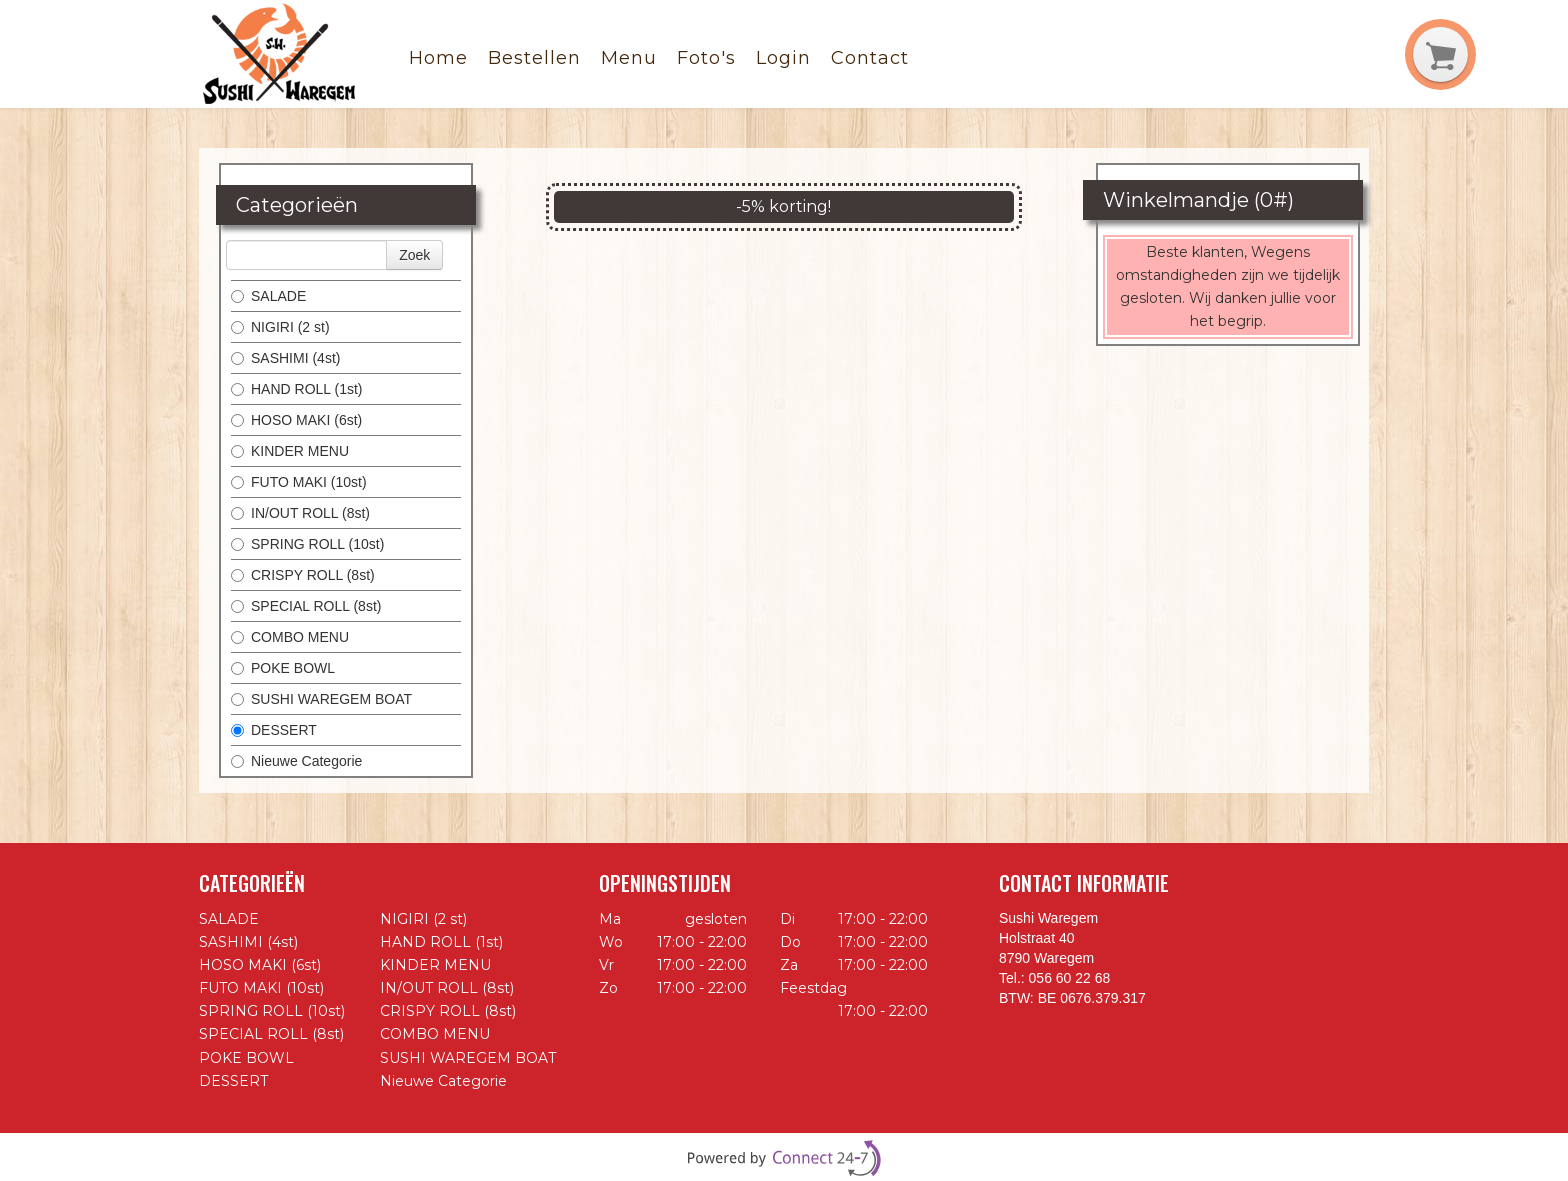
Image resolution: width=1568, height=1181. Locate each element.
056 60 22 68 (1070, 978)
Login (783, 58)
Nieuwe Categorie (296, 761)
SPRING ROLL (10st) (307, 544)
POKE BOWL (283, 668)
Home (438, 58)
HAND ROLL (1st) (297, 389)
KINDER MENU (290, 451)
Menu (629, 58)
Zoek (414, 255)
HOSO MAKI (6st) (296, 420)
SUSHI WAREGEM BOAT (321, 699)
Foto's (706, 58)
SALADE (268, 296)
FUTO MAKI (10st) (299, 482)
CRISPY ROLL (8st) (303, 575)
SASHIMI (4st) (285, 358)
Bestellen (534, 58)
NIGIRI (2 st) (280, 327)
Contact (870, 58)
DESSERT (274, 730)
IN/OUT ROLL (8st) (300, 513)
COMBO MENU (290, 637)
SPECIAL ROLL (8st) (306, 606)
